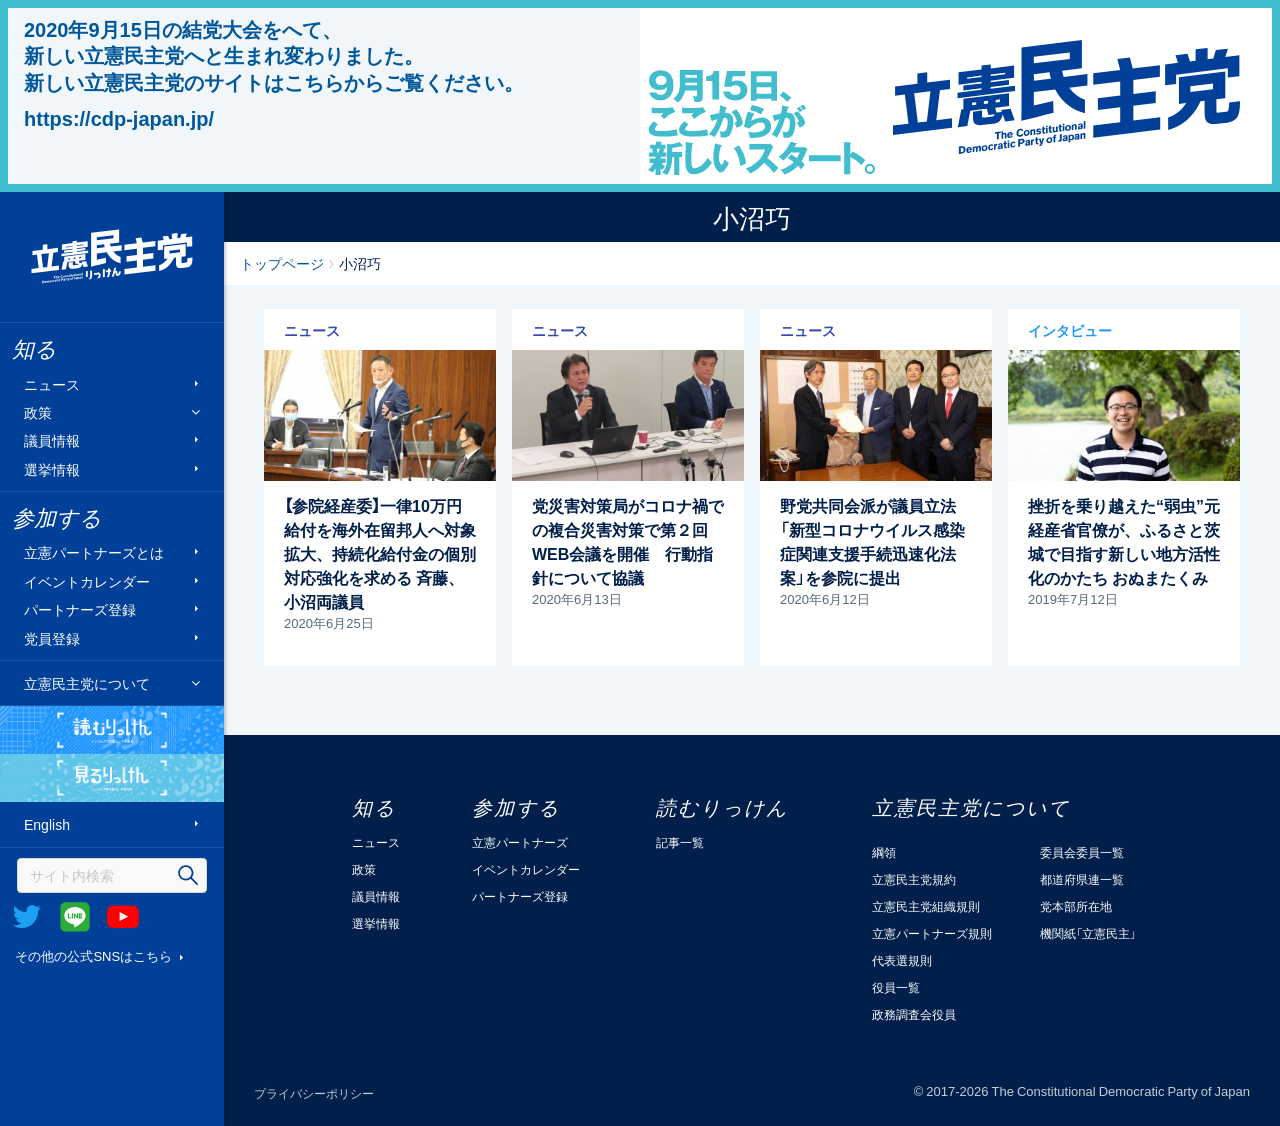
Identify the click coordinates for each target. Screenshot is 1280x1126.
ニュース (52, 383)
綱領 (884, 852)
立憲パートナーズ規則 (932, 933)
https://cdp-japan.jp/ (119, 118)
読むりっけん (112, 730)
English (47, 824)
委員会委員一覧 (1082, 852)
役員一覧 (896, 987)
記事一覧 (680, 842)
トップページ (282, 263)
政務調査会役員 (914, 1014)
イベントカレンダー (87, 580)
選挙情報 (52, 468)
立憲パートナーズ (520, 842)
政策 (38, 412)
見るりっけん (112, 778)
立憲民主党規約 (914, 879)
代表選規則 (902, 960)
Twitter (27, 917)
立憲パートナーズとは (94, 552)
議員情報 (52, 440)
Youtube (123, 917)
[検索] (112, 875)
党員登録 (52, 637)
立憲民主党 (112, 257)
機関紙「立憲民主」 (1088, 933)
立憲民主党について (87, 683)
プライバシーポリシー (314, 1093)
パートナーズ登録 (80, 609)
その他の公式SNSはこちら (93, 955)
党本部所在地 (1076, 906)
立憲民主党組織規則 (926, 906)
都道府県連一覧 (1082, 879)
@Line (75, 917)
